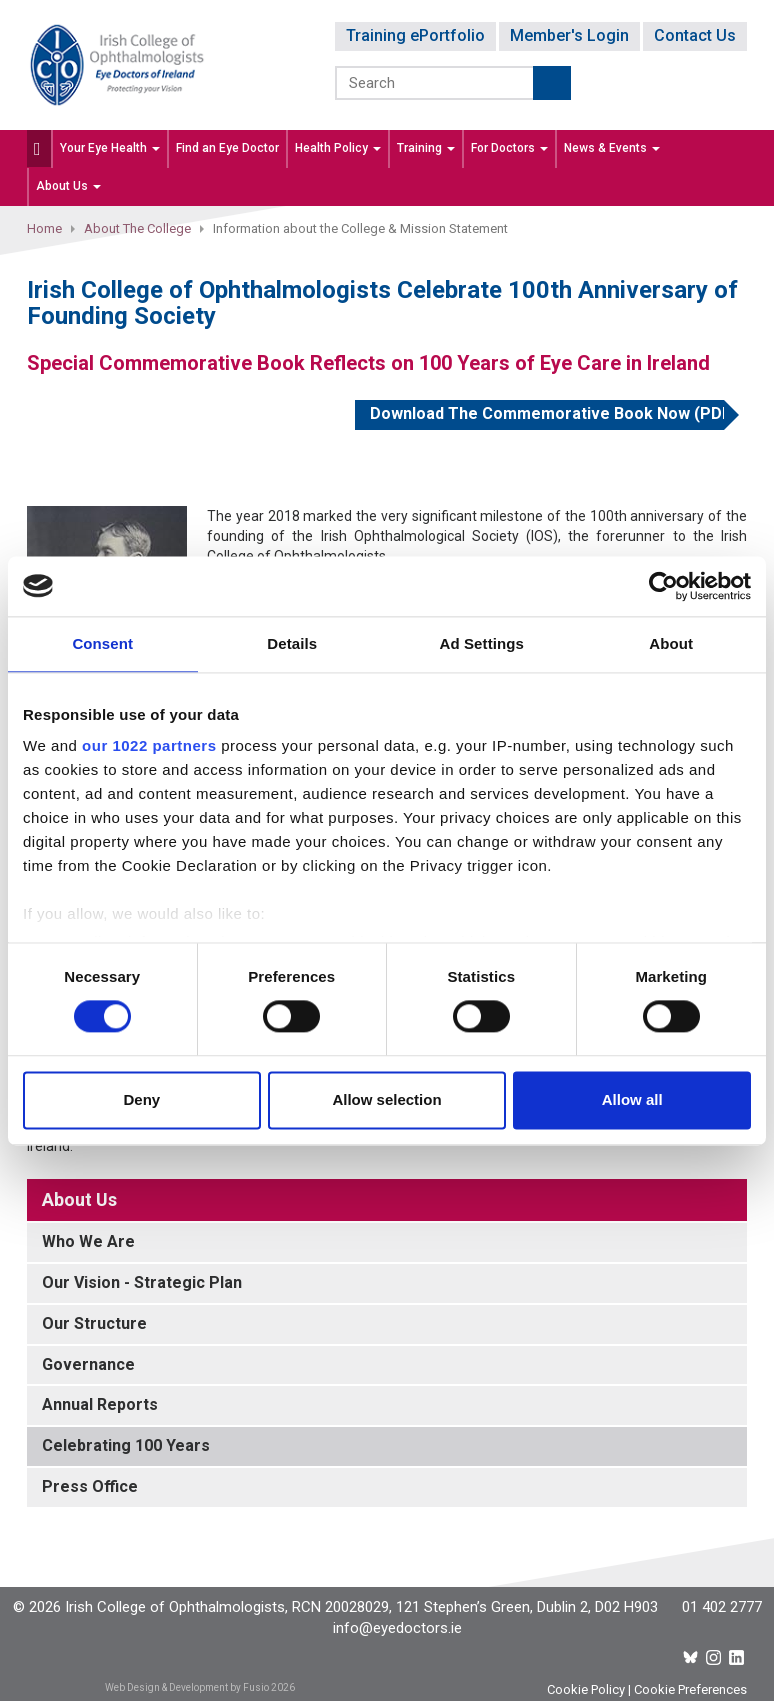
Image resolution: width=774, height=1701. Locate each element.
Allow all (632, 1099)
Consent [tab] (102, 643)
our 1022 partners (149, 745)
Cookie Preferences (690, 1689)
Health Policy (338, 148)
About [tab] (671, 643)
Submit (552, 83)
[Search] (435, 83)
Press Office (90, 1486)
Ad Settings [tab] (482, 643)
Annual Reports (100, 1404)
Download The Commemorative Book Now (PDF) (547, 413)
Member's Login (569, 35)
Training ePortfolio (415, 35)
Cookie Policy (586, 1689)
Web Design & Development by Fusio (187, 1687)
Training (426, 148)
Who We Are (88, 1241)
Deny (141, 1099)
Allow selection (386, 1099)
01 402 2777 (722, 1607)
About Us (68, 186)
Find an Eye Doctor (227, 148)
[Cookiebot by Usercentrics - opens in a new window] (663, 586)
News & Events (612, 148)
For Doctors (509, 148)
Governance (88, 1364)
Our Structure (94, 1323)
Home (44, 228)
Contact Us (695, 35)
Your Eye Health (110, 148)
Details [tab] (292, 643)
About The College (137, 228)
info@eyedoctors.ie (397, 1628)
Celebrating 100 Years (126, 1445)
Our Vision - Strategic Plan (142, 1282)
